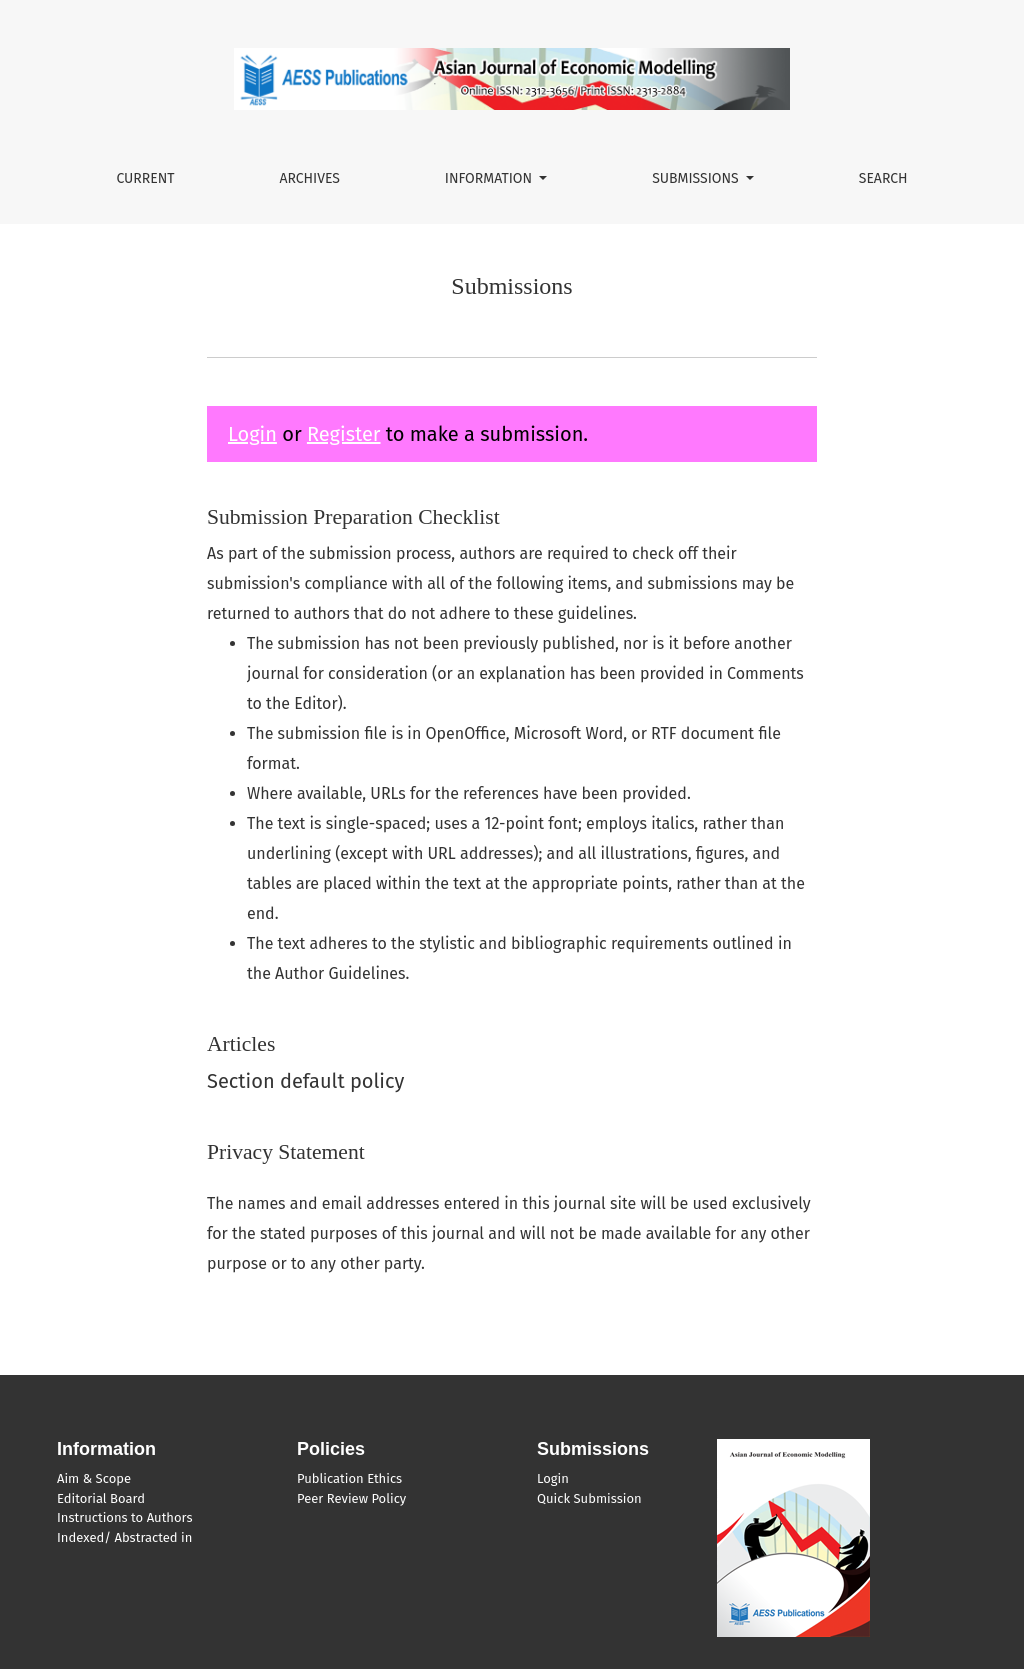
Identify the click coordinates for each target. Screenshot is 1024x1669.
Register (344, 434)
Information (490, 178)
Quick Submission (589, 1498)
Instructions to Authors (124, 1517)
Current (145, 178)
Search (883, 178)
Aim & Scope (94, 1478)
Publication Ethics (349, 1478)
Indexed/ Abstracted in (124, 1537)
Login (252, 434)
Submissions (697, 178)
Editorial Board (101, 1498)
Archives (309, 178)
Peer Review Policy (351, 1498)
